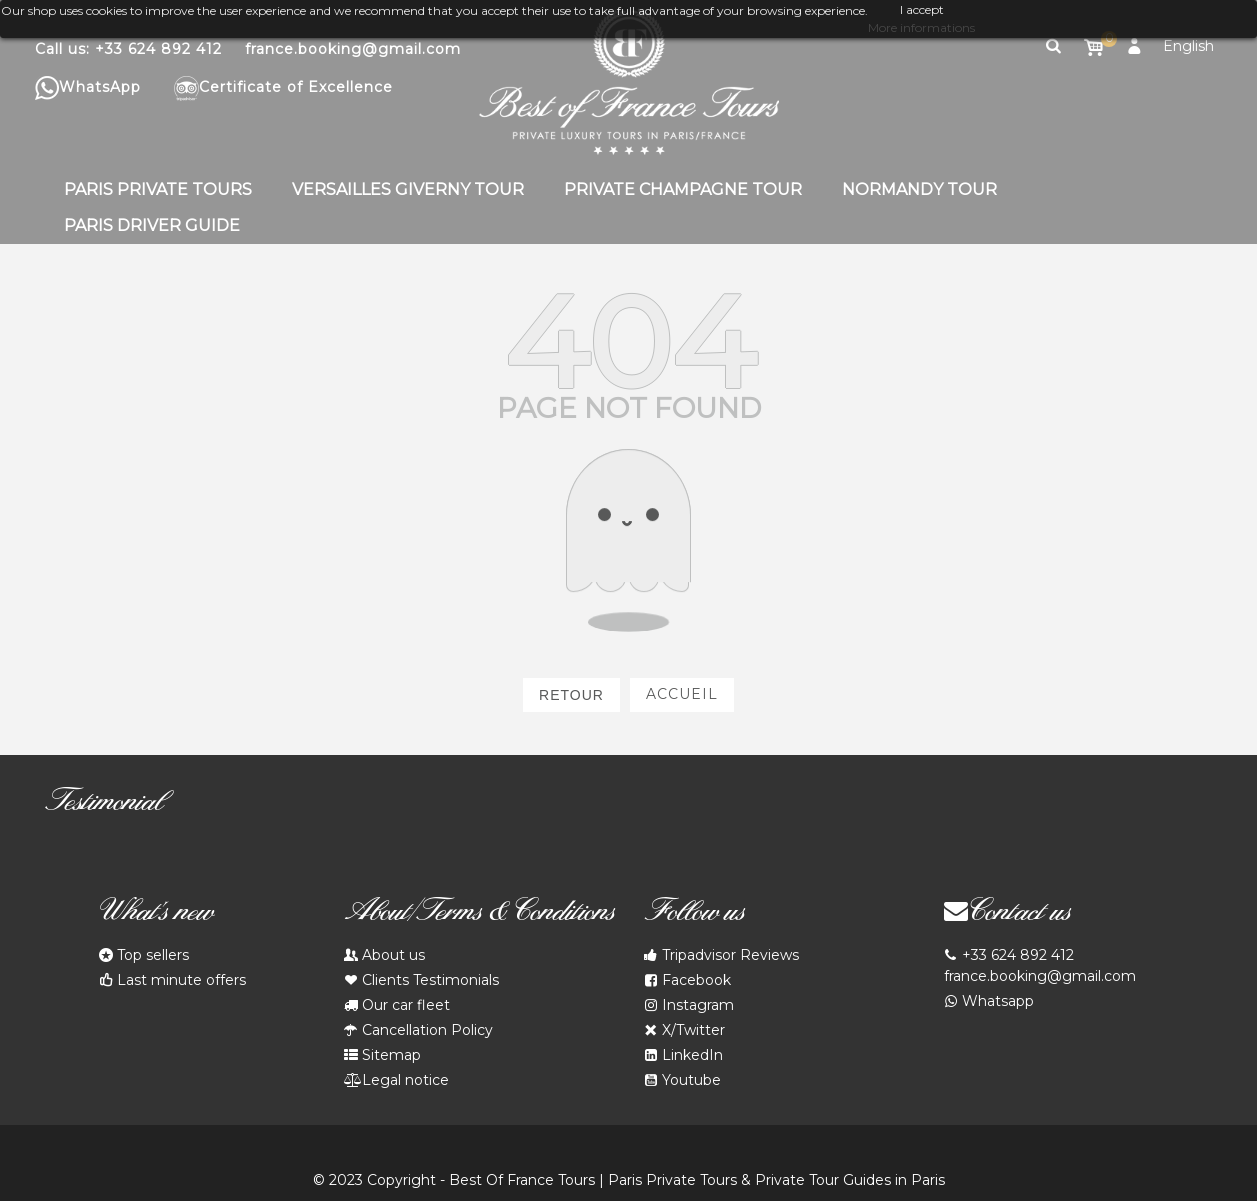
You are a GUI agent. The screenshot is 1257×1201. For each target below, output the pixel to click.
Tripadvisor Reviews (721, 955)
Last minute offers (172, 980)
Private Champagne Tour (683, 189)
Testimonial (103, 805)
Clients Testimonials (421, 980)
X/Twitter (684, 1030)
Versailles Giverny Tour (408, 189)
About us (384, 955)
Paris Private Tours (158, 189)
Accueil (682, 694)
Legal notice (396, 1080)
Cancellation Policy (418, 1030)
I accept (922, 9)
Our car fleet (397, 1005)
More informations (921, 27)
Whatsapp (989, 1001)
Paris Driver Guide (152, 225)
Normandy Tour (919, 189)
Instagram (689, 1005)
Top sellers (144, 955)
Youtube (682, 1080)
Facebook (687, 980)
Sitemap (382, 1055)
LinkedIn (683, 1055)
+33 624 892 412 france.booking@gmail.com (1040, 965)
